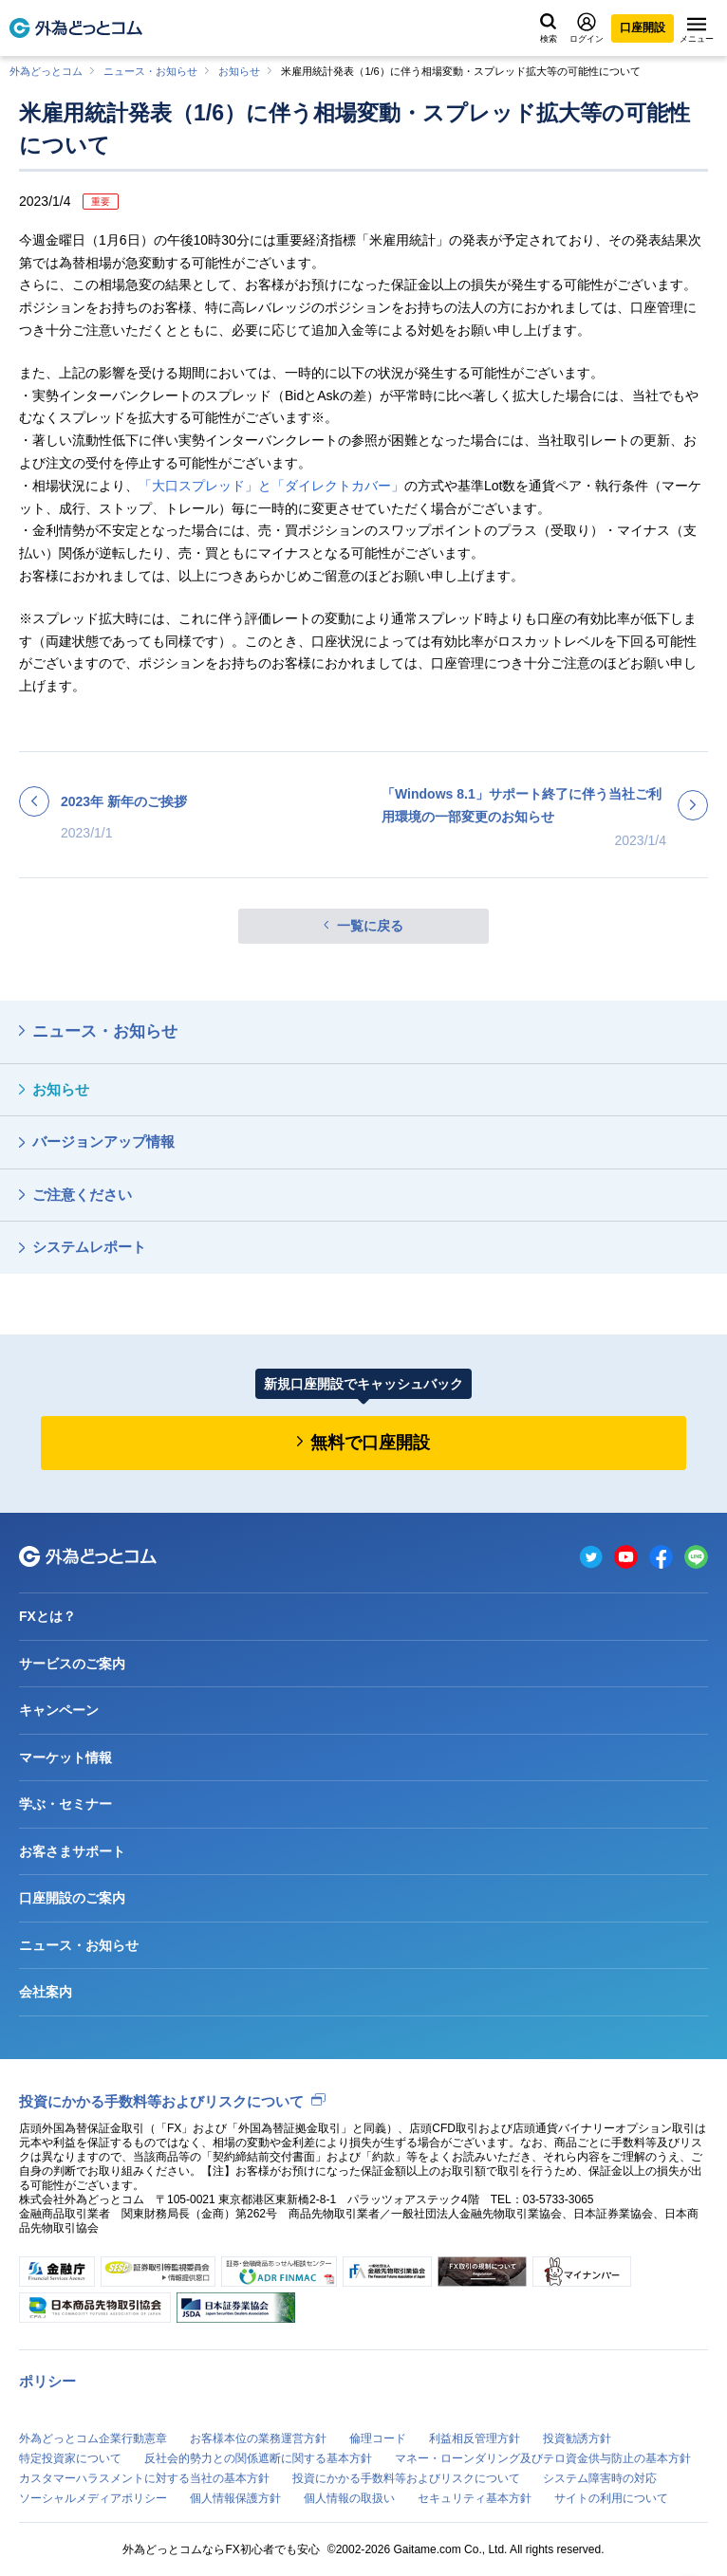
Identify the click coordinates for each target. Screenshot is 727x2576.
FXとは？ (47, 1616)
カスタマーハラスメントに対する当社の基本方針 (144, 2478)
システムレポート (89, 1247)
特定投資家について (70, 2458)
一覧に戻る (370, 925)
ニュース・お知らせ (150, 71)
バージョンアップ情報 (103, 1141)
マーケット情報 (65, 1757)
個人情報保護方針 (235, 2498)
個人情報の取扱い (349, 2498)
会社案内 (45, 1991)
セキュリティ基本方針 (474, 2498)
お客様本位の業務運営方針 (258, 2438)
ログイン (586, 28)
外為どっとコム (46, 71)
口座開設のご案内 (72, 1897)
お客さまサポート (72, 1851)
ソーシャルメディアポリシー (93, 2498)
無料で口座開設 (370, 1442)
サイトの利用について (611, 2498)
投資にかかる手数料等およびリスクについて (161, 2101)
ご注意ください (82, 1195)
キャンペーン (59, 1710)
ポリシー (47, 2381)
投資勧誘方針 (577, 2438)
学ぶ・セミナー (65, 1804)
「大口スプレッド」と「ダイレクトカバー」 (271, 485)
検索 (548, 28)
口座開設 (642, 27)
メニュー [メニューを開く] (697, 30)
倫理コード (377, 2438)
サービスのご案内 (72, 1663)
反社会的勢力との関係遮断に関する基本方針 (258, 2458)
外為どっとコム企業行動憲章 (93, 2438)
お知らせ (239, 71)
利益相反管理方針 (474, 2438)
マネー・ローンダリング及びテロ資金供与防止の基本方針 (543, 2458)
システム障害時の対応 (600, 2478)
